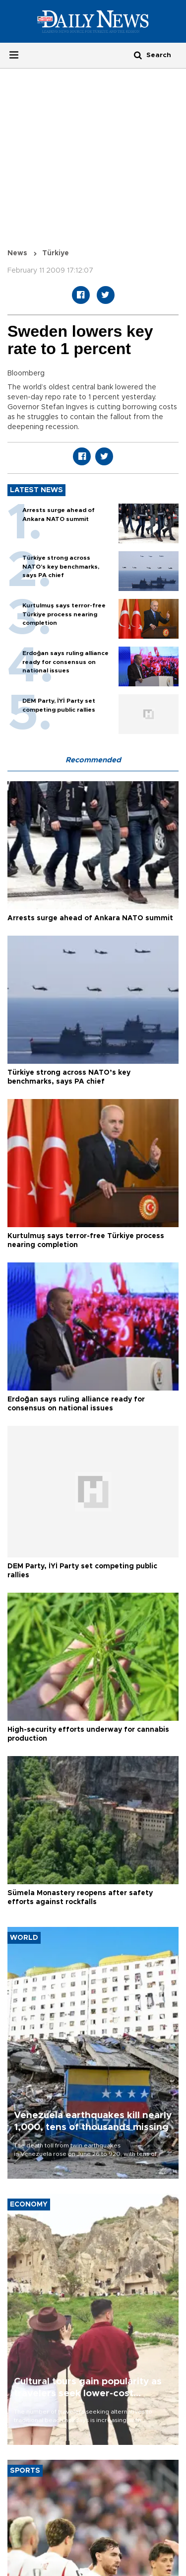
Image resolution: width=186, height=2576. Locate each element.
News (17, 253)
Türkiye (55, 253)
